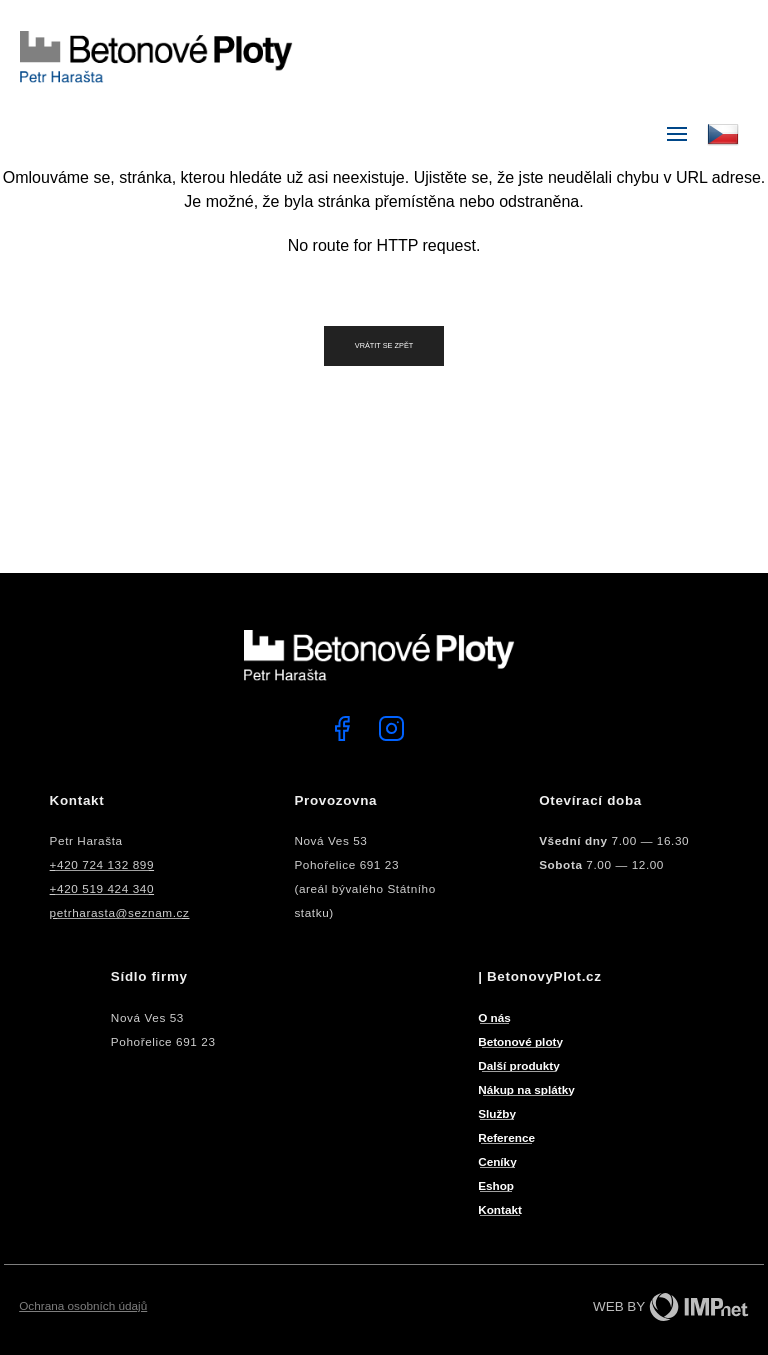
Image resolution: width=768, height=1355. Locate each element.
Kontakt (500, 1209)
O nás (494, 1017)
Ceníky (497, 1161)
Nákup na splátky (526, 1089)
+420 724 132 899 (102, 864)
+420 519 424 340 (102, 888)
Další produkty (519, 1065)
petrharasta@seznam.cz (120, 912)
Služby (497, 1113)
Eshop (496, 1185)
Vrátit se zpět (384, 345)
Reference (506, 1137)
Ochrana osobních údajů (83, 1305)
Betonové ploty (520, 1041)
